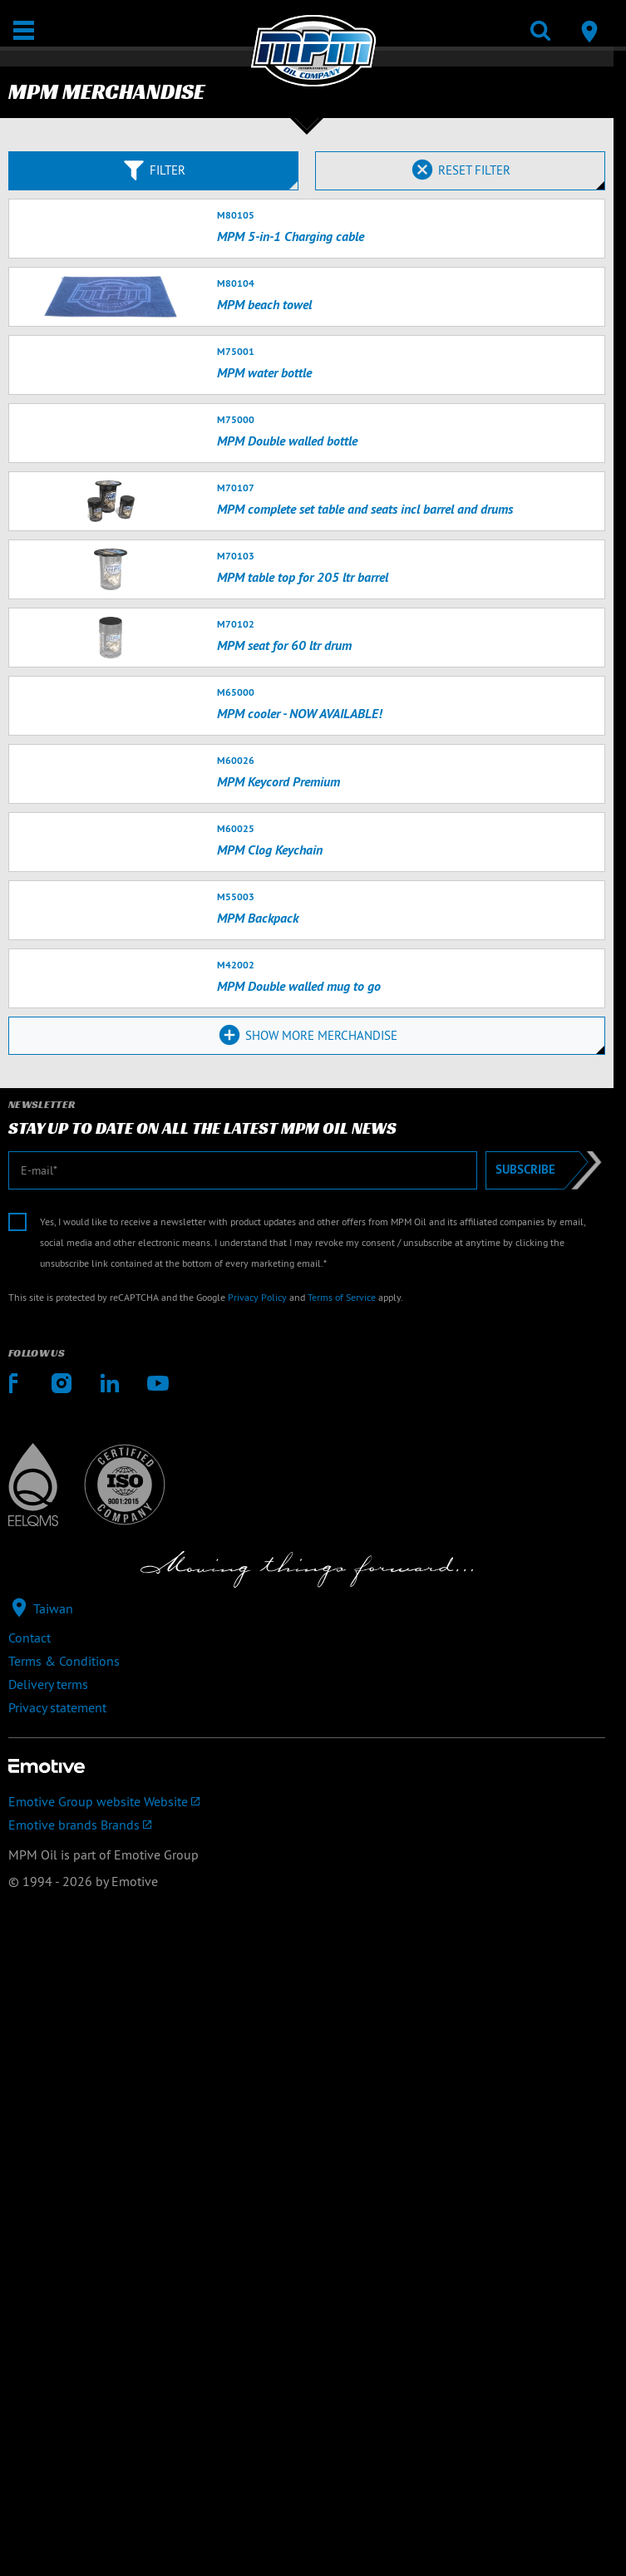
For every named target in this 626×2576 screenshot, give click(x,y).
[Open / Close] (23, 30)
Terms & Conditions (64, 1660)
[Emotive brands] (306, 1825)
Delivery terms (48, 1684)
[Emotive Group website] (306, 1801)
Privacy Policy (257, 1297)
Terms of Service (342, 1297)
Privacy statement (57, 1707)
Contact (29, 1637)
